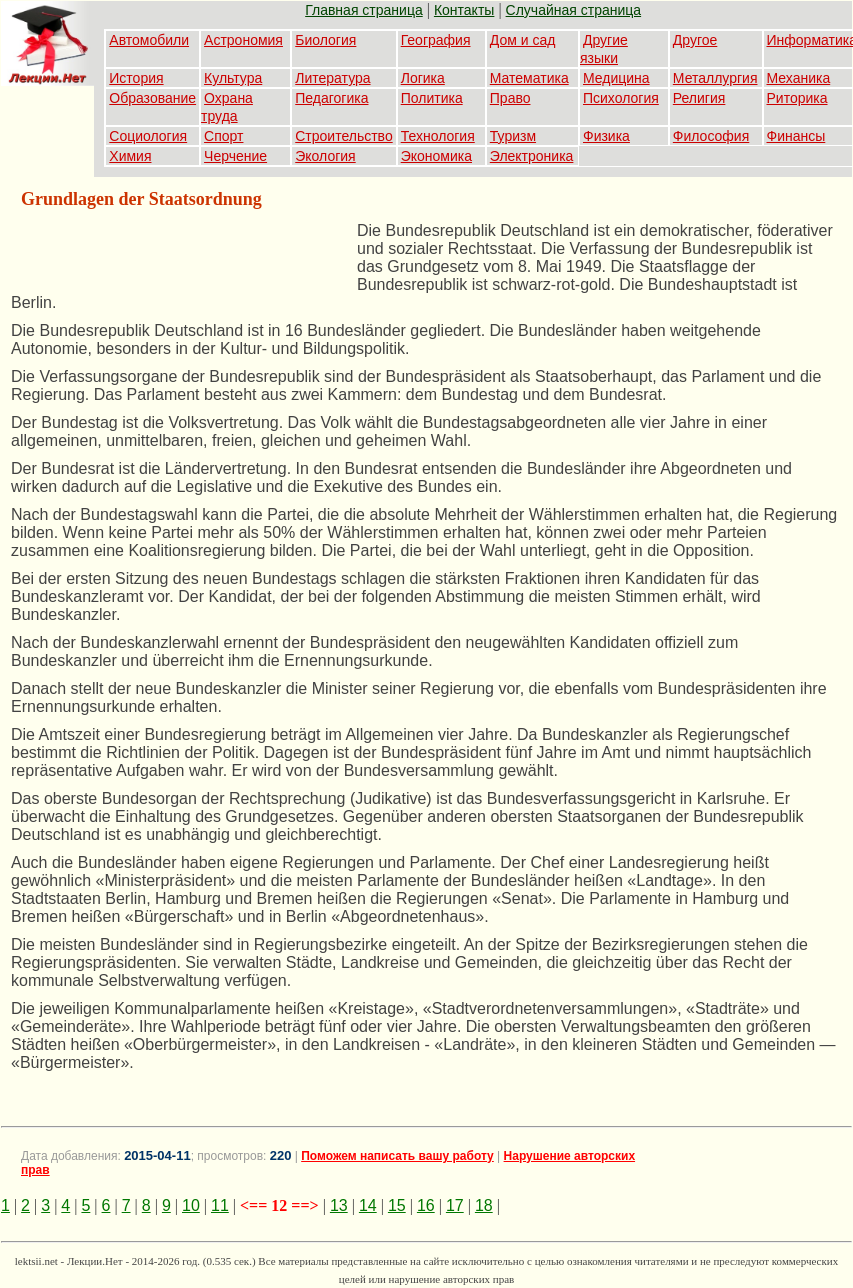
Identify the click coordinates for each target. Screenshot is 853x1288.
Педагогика (331, 98)
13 (339, 1205)
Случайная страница (574, 10)
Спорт (223, 136)
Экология (325, 156)
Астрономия (243, 40)
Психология (621, 98)
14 (368, 1205)
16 (426, 1205)
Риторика (797, 98)
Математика (529, 78)
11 (220, 1205)
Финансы (796, 136)
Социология (148, 136)
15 (397, 1205)
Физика (606, 136)
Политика (432, 98)
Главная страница (364, 10)
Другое (695, 40)
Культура (233, 78)
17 (455, 1205)
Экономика (436, 156)
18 (484, 1205)
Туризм (513, 136)
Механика (799, 78)
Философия (711, 136)
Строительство (343, 136)
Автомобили (149, 40)
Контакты (464, 10)
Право (510, 98)
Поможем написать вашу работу (397, 1156)
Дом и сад (523, 40)
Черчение (235, 156)
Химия (130, 156)
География (436, 40)
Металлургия (715, 78)
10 (191, 1205)
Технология (438, 136)
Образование (152, 98)
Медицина (616, 78)
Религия (699, 98)
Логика (423, 78)
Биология (325, 40)
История (136, 78)
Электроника (532, 156)
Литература (332, 78)
